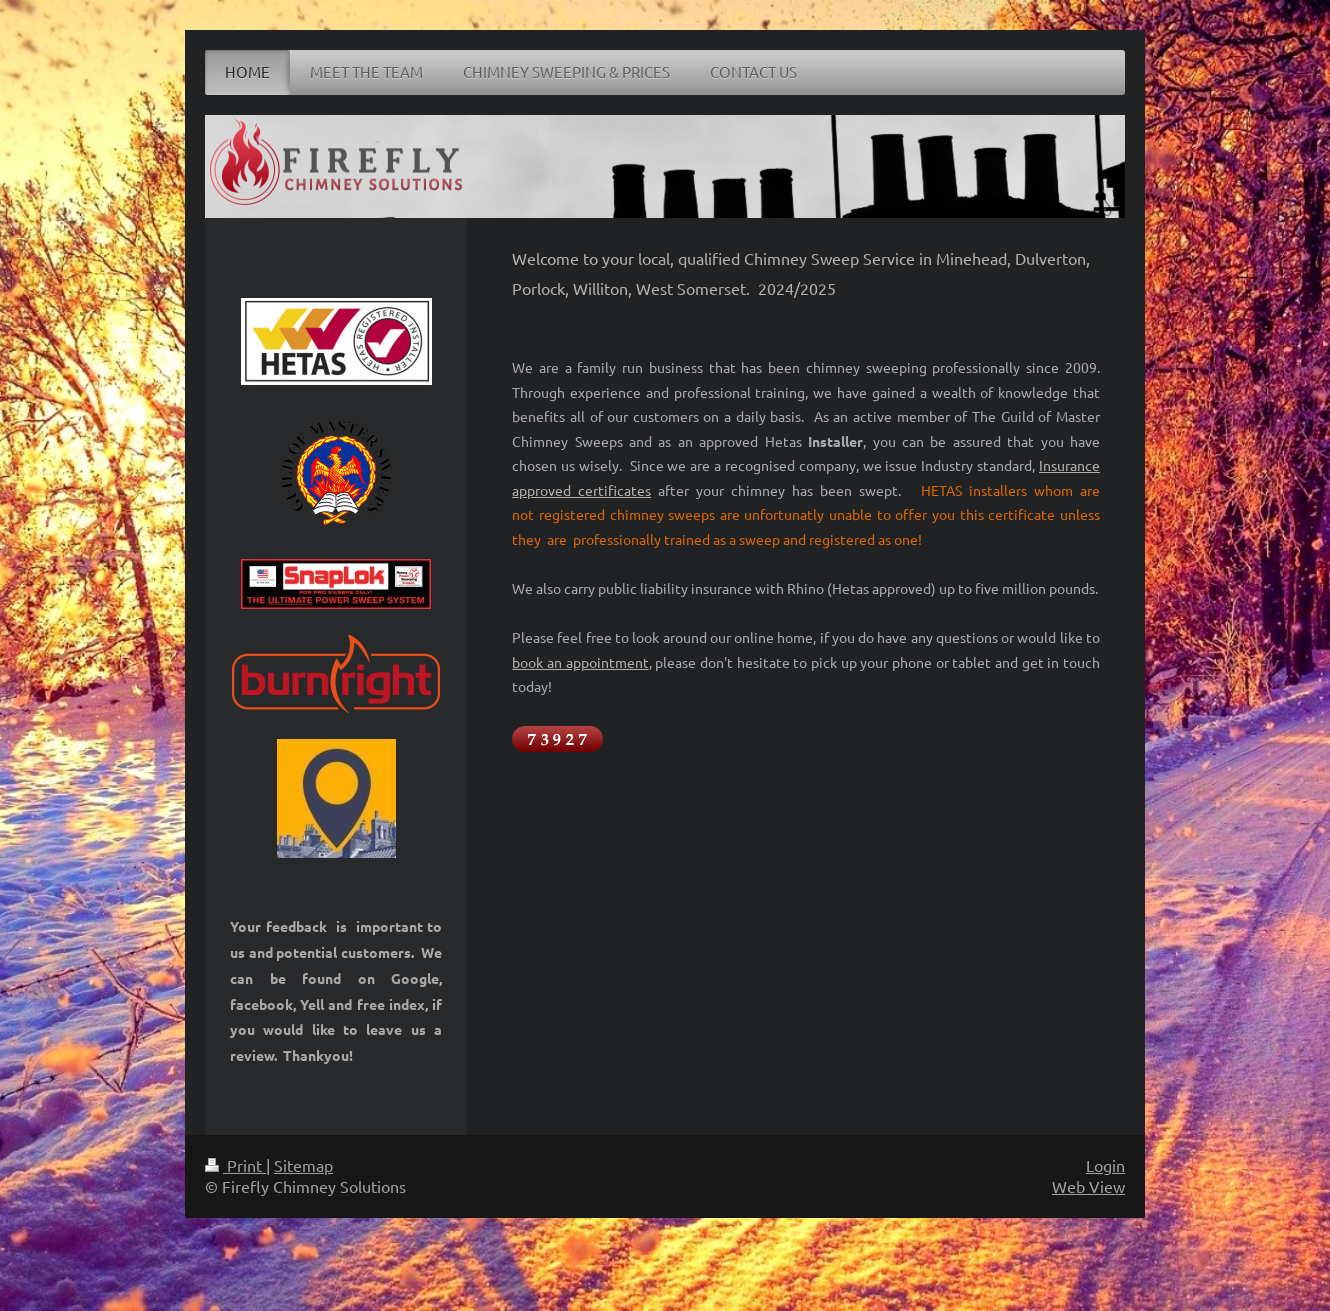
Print (235, 1165)
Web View (1088, 1186)
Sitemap (303, 1165)
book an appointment (580, 662)
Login (1105, 1165)
